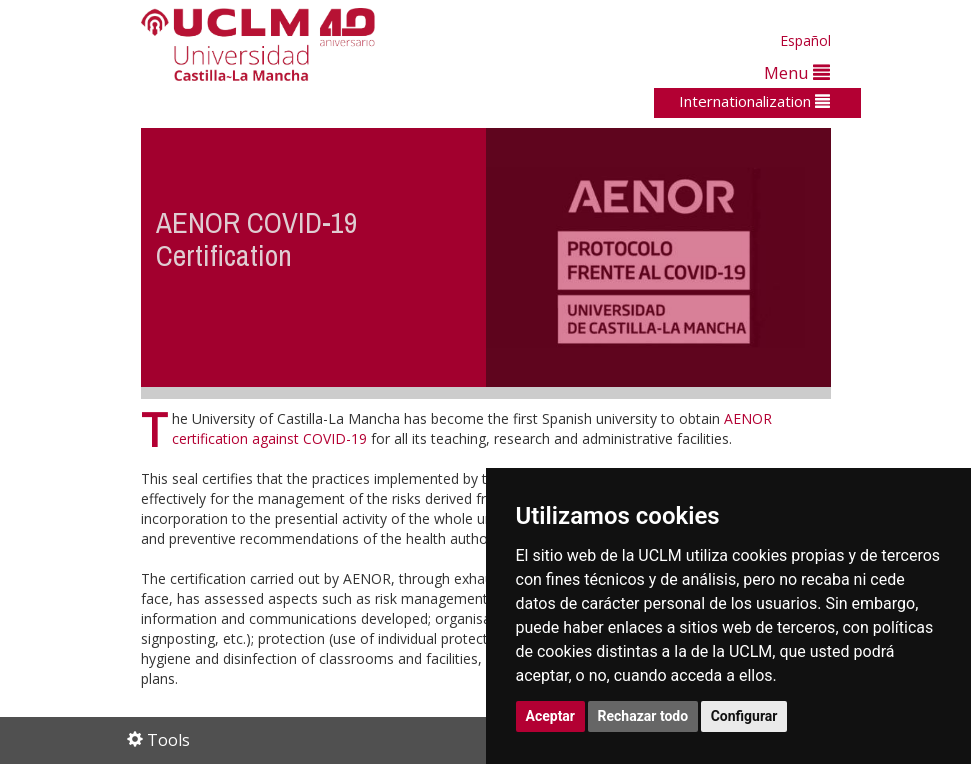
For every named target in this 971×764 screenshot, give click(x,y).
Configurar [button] (744, 716)
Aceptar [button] (551, 716)
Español (805, 40)
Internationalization (754, 101)
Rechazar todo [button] (643, 716)
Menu (797, 72)
